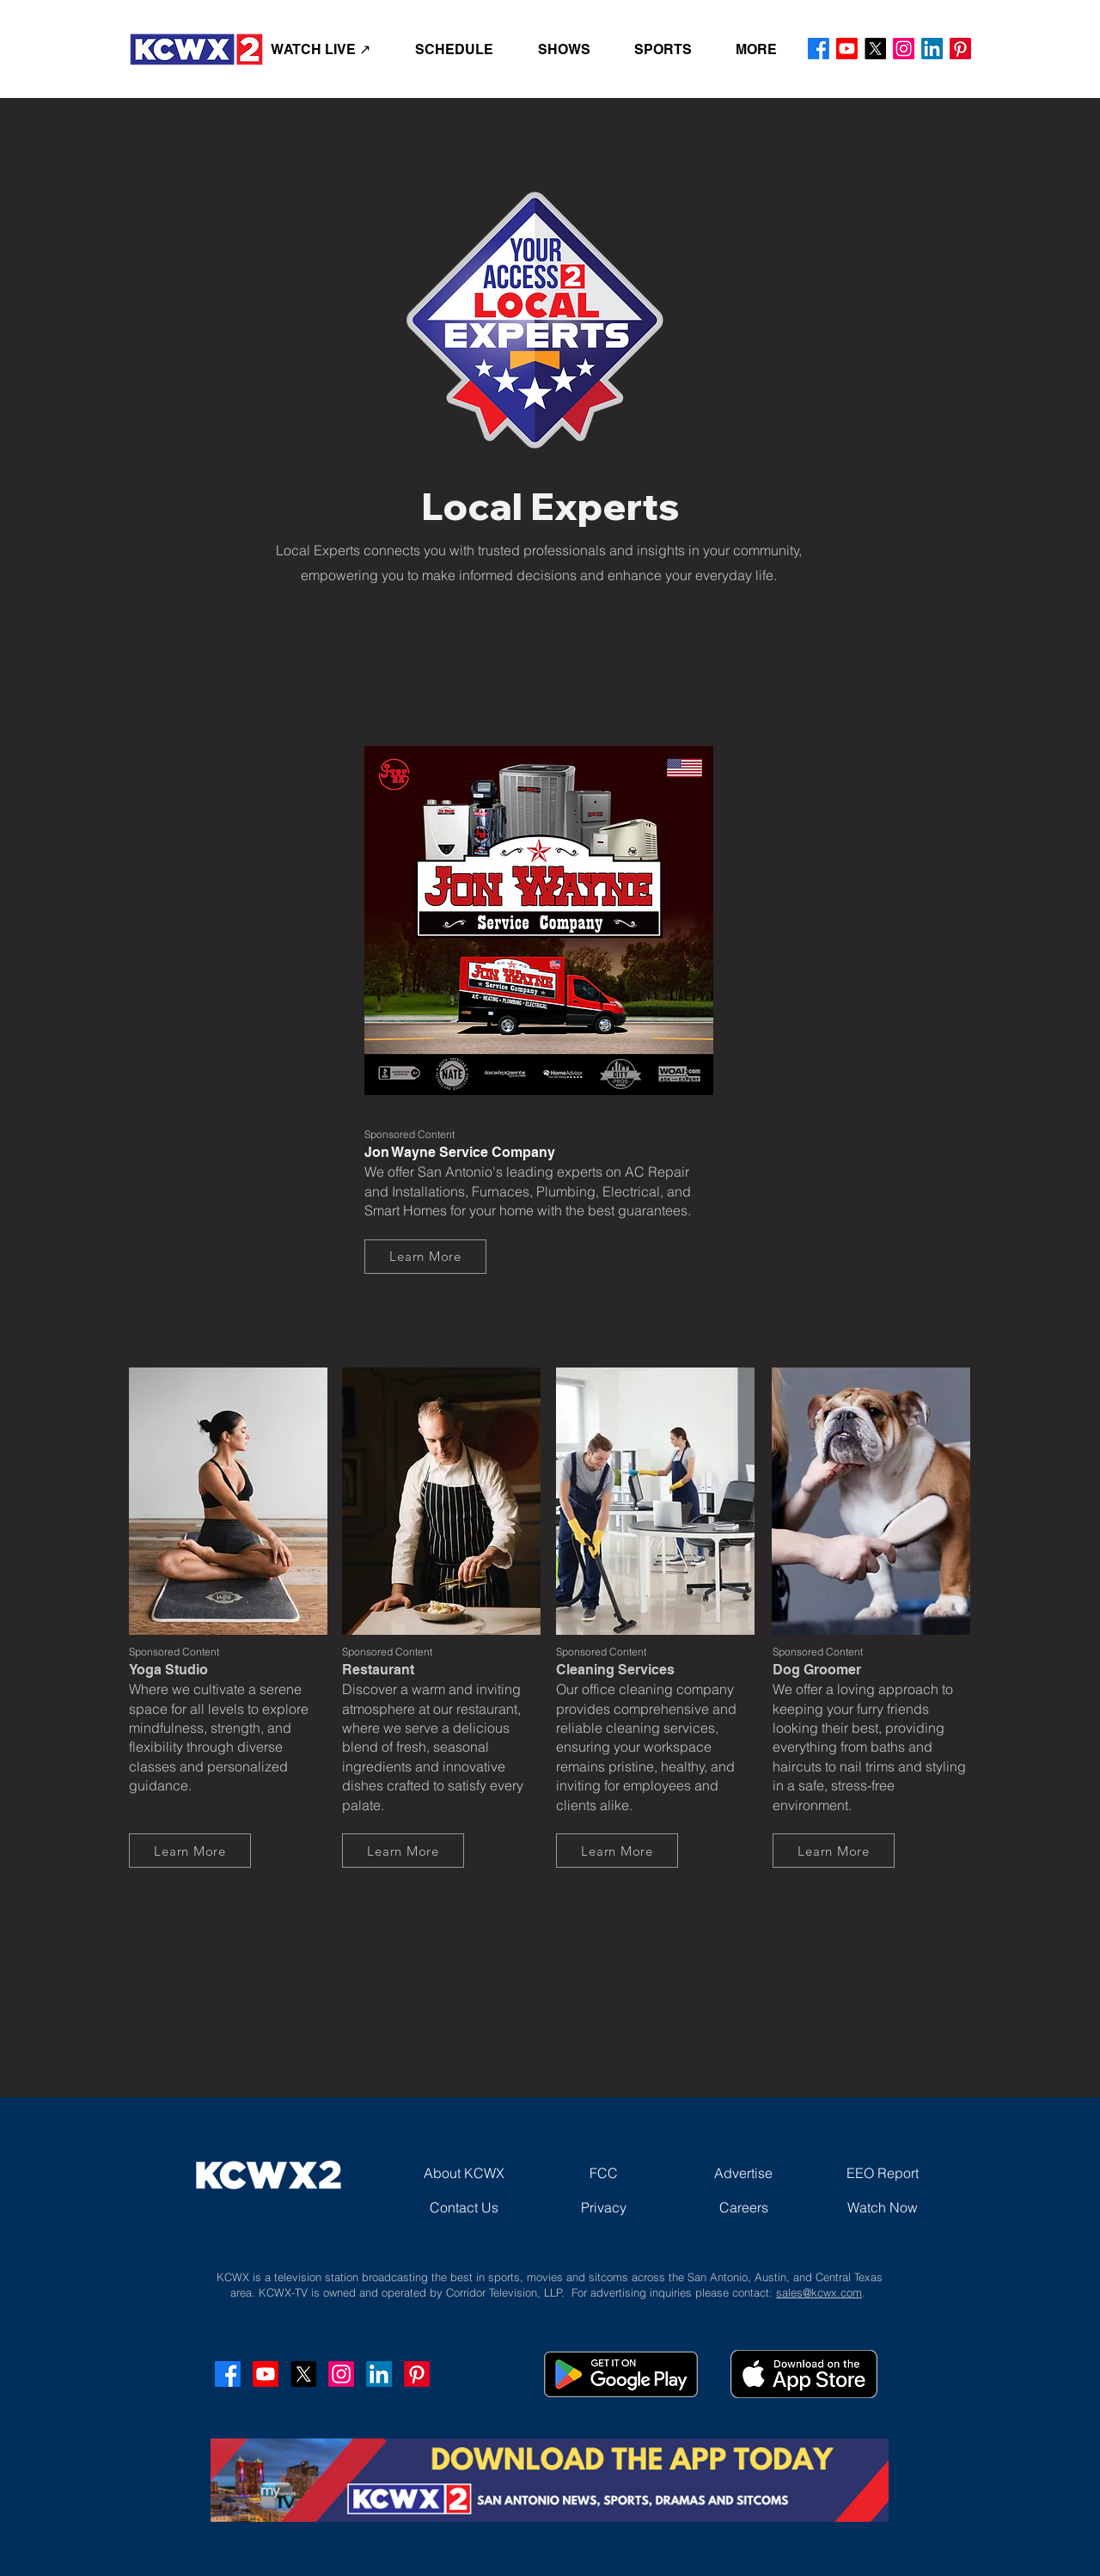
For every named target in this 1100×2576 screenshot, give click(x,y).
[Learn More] (425, 1256)
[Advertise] (743, 2173)
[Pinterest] (960, 48)
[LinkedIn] (932, 48)
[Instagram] (903, 48)
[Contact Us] (464, 2207)
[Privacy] (603, 2207)
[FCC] (603, 2173)
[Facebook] (818, 48)
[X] (875, 48)
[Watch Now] (883, 2207)
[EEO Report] (883, 2173)
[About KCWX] (464, 2173)
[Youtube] (847, 48)
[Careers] (743, 2207)
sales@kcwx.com (819, 2292)
